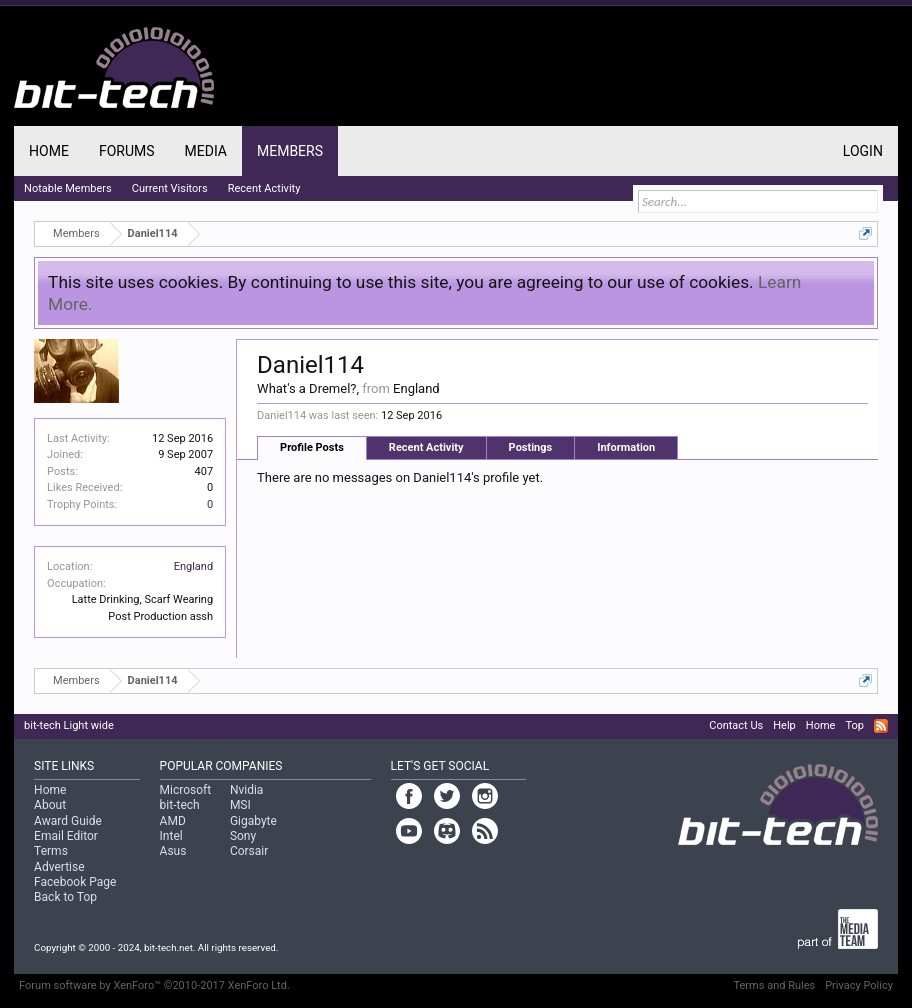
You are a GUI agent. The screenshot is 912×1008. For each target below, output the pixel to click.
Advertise (59, 867)
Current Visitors (170, 188)
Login (863, 151)
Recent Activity (426, 447)
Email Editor (66, 836)
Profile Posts (312, 447)
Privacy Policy (859, 985)
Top (854, 725)
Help (784, 725)
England (193, 566)
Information (626, 447)
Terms (51, 851)
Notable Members (68, 188)
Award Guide (68, 821)
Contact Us (736, 725)
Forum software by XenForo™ (154, 985)
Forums (127, 151)
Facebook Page (75, 882)
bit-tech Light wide (69, 725)
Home (49, 151)
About (50, 805)
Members (290, 151)
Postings (531, 447)
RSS (881, 726)
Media (206, 151)
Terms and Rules (775, 985)
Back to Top (65, 897)
